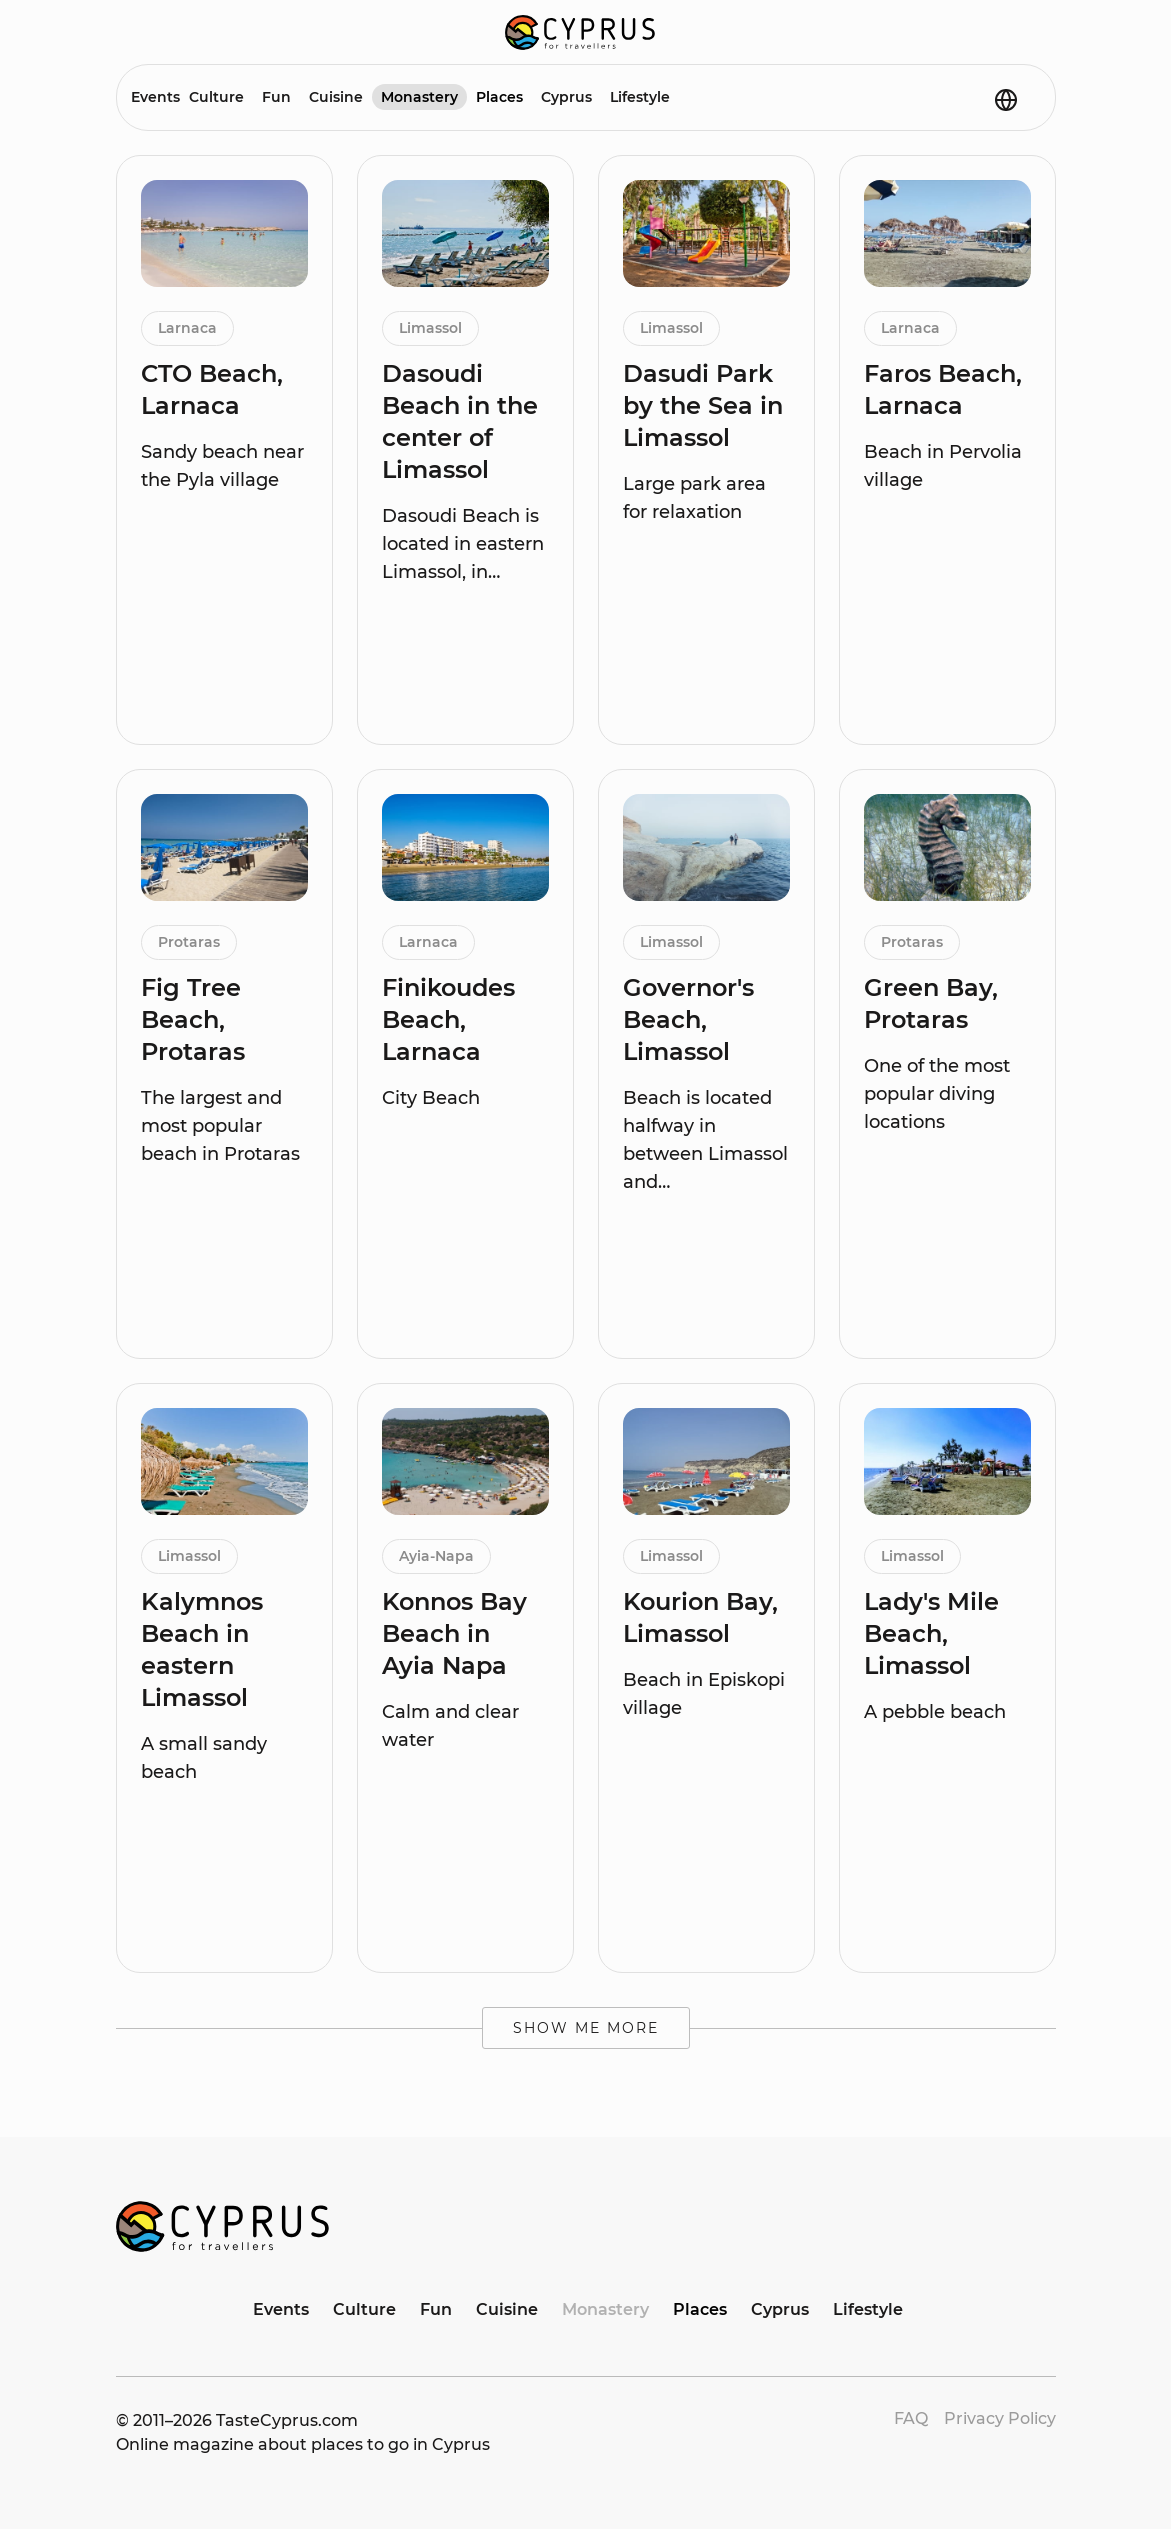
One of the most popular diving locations (937, 1094)
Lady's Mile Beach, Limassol (931, 1633)
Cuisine (336, 97)
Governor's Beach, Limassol (688, 1019)
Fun (276, 97)
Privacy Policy (1000, 2418)
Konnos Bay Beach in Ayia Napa (454, 1633)
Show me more (586, 2028)
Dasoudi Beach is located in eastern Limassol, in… (463, 544)
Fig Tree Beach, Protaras (193, 1019)
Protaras (189, 942)
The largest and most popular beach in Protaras (220, 1126)
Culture (216, 97)
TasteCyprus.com (287, 2420)
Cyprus (566, 97)
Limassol (430, 328)
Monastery (419, 97)
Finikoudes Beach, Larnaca (448, 1019)
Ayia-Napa (436, 1556)
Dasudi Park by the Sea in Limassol (703, 405)
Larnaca (187, 328)
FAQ (911, 2418)
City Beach (431, 1098)
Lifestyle (640, 97)
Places (499, 97)
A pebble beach (935, 1712)
